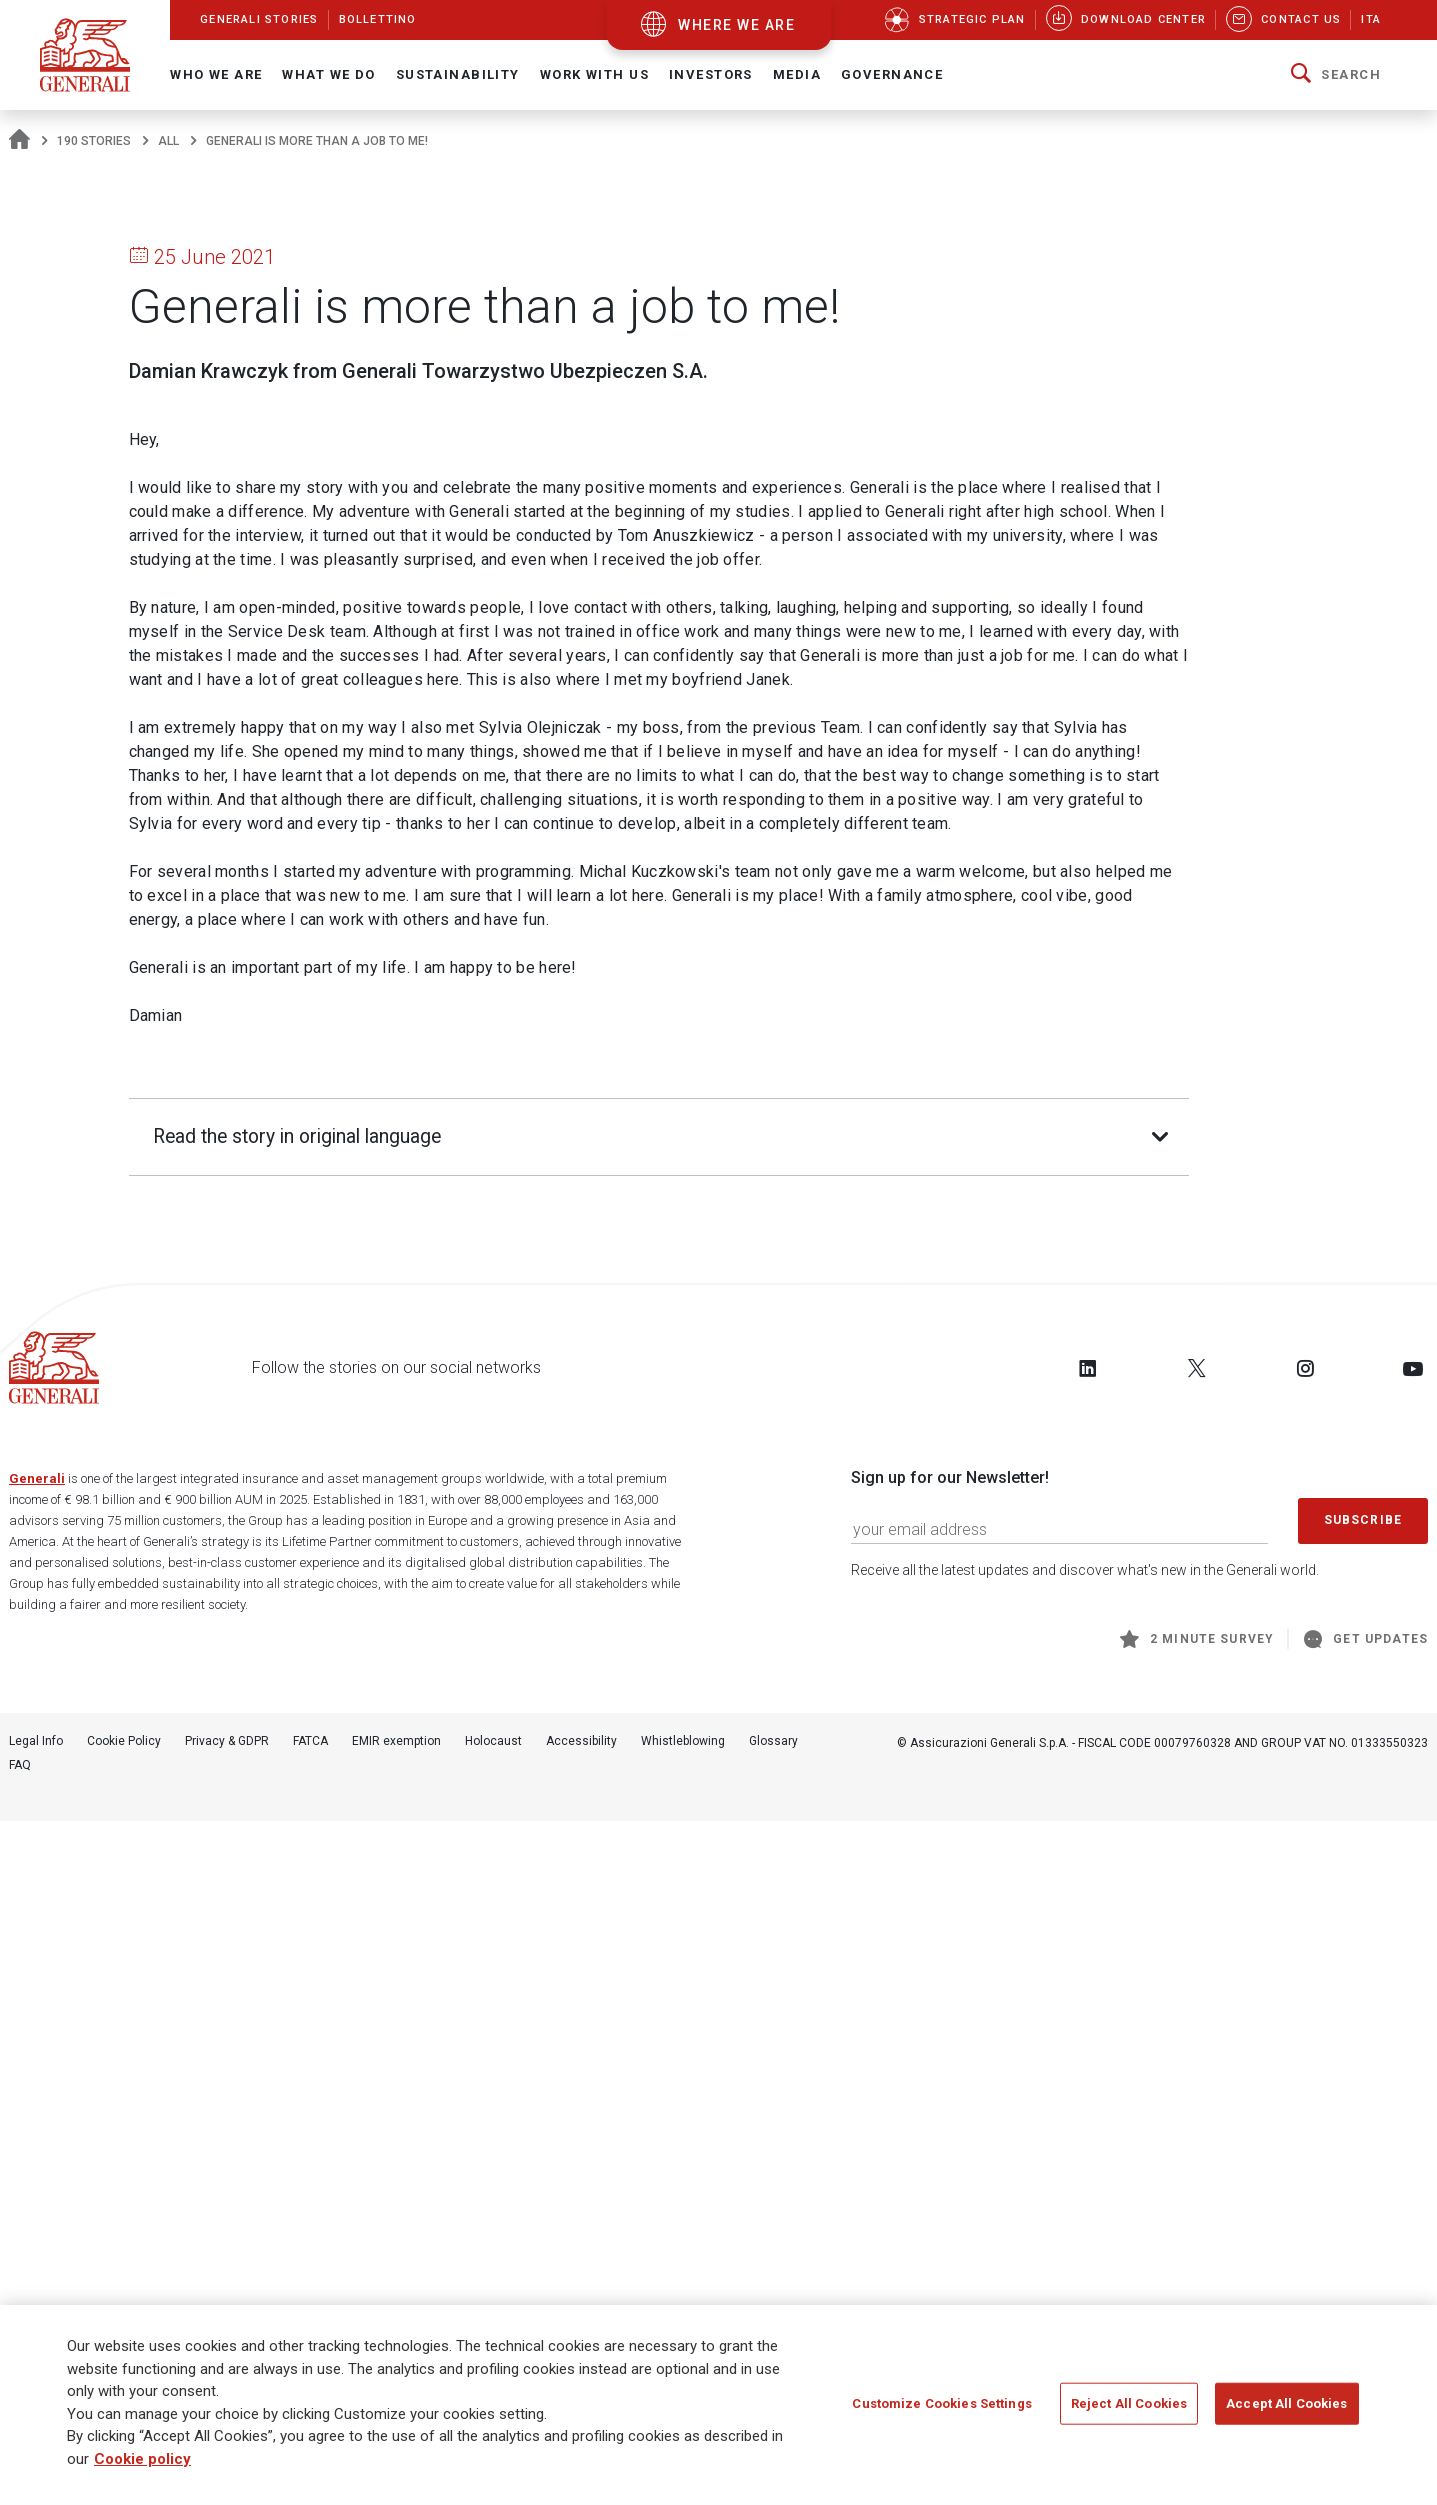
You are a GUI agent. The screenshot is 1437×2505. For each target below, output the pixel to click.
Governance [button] (892, 74)
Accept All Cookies (1286, 2404)
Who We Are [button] (216, 74)
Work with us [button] (594, 74)
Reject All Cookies (1129, 2404)
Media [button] (797, 74)
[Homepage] (19, 141)
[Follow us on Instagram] (1305, 2051)
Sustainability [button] (458, 74)
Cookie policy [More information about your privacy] (142, 2460)
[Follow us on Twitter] (1197, 2051)
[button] (1336, 75)
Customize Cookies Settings (941, 2404)
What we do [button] (328, 74)
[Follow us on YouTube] (1413, 2051)
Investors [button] (711, 74)
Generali (37, 2162)
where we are (736, 25)
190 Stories (94, 141)
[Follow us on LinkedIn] (1088, 2051)
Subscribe (1363, 2203)
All (168, 141)
